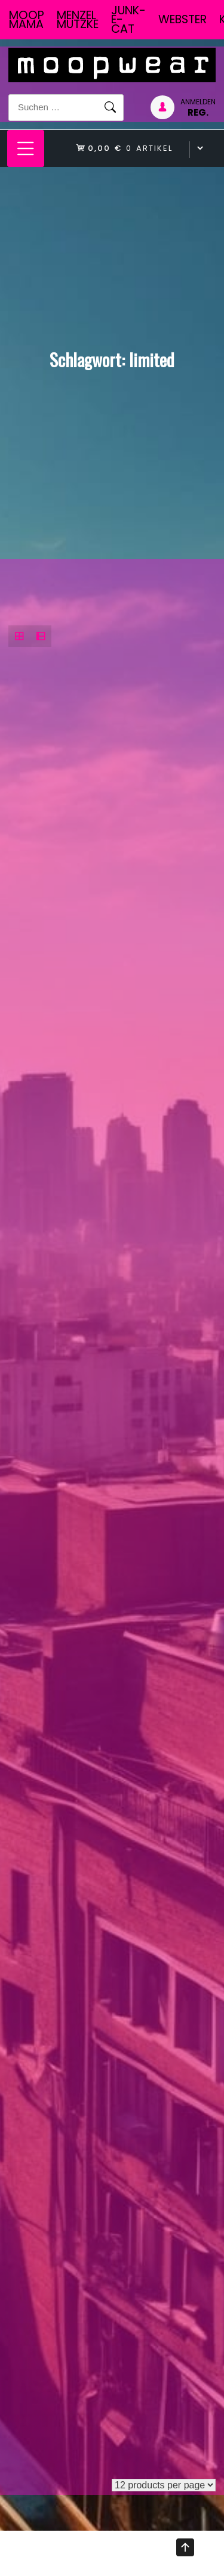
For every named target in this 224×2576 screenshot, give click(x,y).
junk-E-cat (128, 19)
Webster (182, 19)
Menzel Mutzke (78, 19)
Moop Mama (26, 19)
